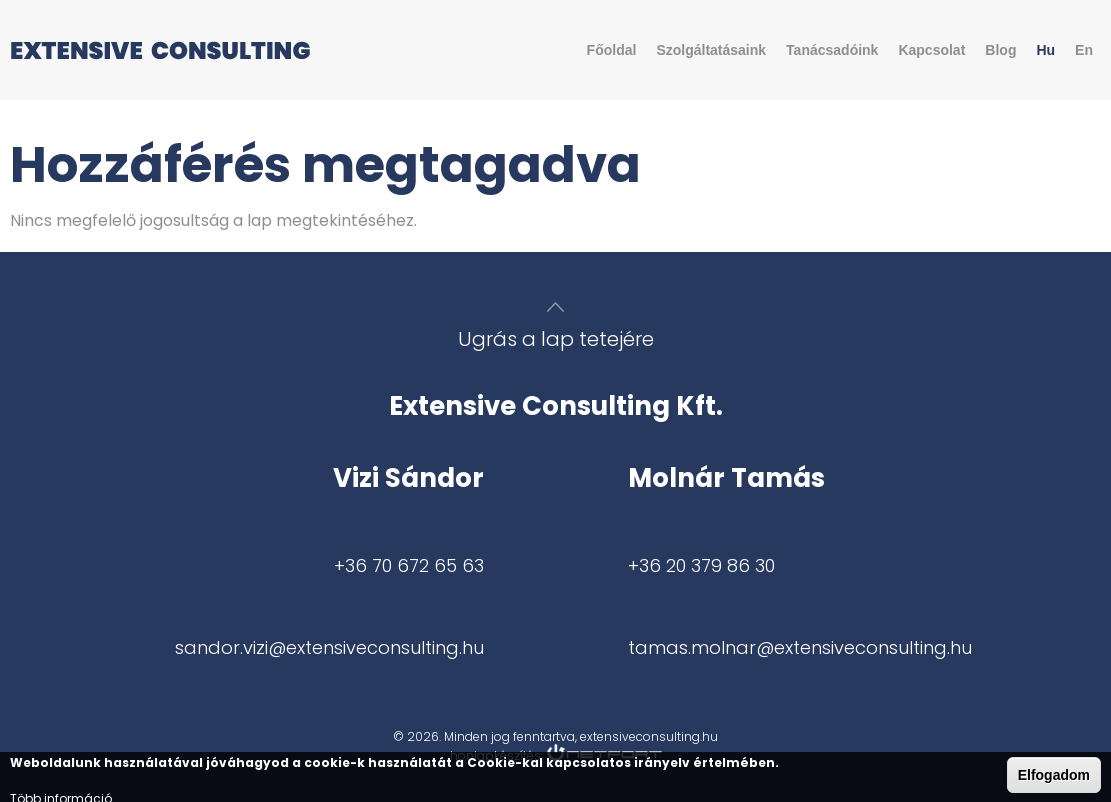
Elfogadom (1054, 775)
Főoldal (612, 50)
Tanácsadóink (832, 50)
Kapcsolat (931, 50)
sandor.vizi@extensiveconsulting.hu (329, 647)
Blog (1000, 50)
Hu (1045, 50)
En (1084, 50)
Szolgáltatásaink (711, 50)
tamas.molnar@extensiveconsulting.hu (800, 647)
